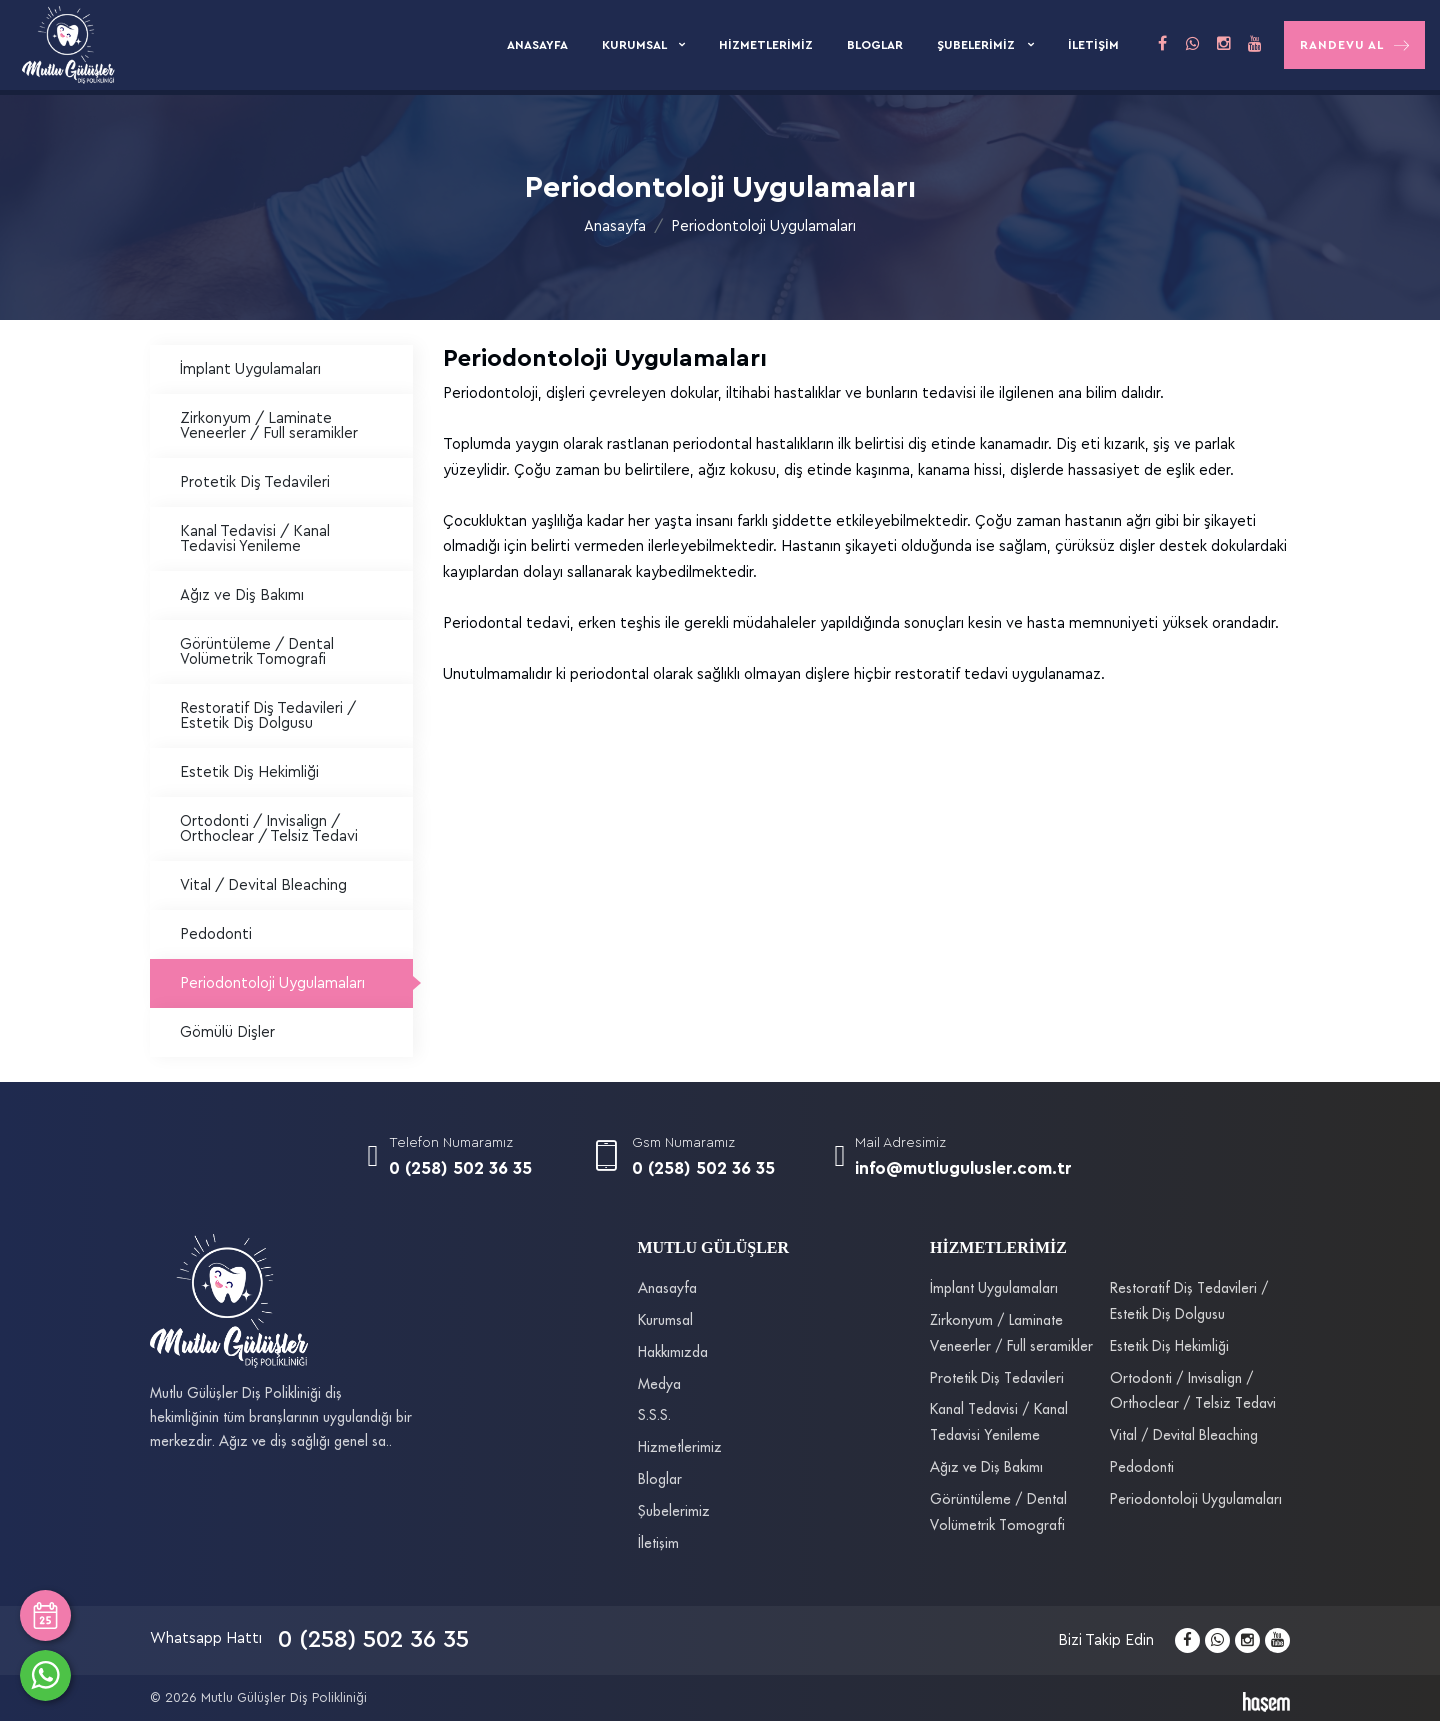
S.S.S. (654, 1416)
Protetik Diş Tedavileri (255, 482)
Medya (659, 1385)
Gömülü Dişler (227, 1032)
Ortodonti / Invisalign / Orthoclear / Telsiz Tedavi (269, 829)
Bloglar (875, 45)
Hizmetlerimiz (766, 45)
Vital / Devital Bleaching (263, 885)
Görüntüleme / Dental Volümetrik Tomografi (257, 652)
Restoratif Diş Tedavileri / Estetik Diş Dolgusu (268, 716)
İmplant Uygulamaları (250, 369)
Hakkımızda (673, 1353)
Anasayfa (537, 45)
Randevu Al (1354, 45)
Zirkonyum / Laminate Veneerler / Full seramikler (269, 426)
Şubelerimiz (977, 45)
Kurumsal (635, 45)
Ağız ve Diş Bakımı (242, 595)
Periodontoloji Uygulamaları (763, 226)
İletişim (1093, 45)
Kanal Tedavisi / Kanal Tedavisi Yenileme (255, 539)
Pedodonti (216, 934)
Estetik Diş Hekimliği (249, 772)
